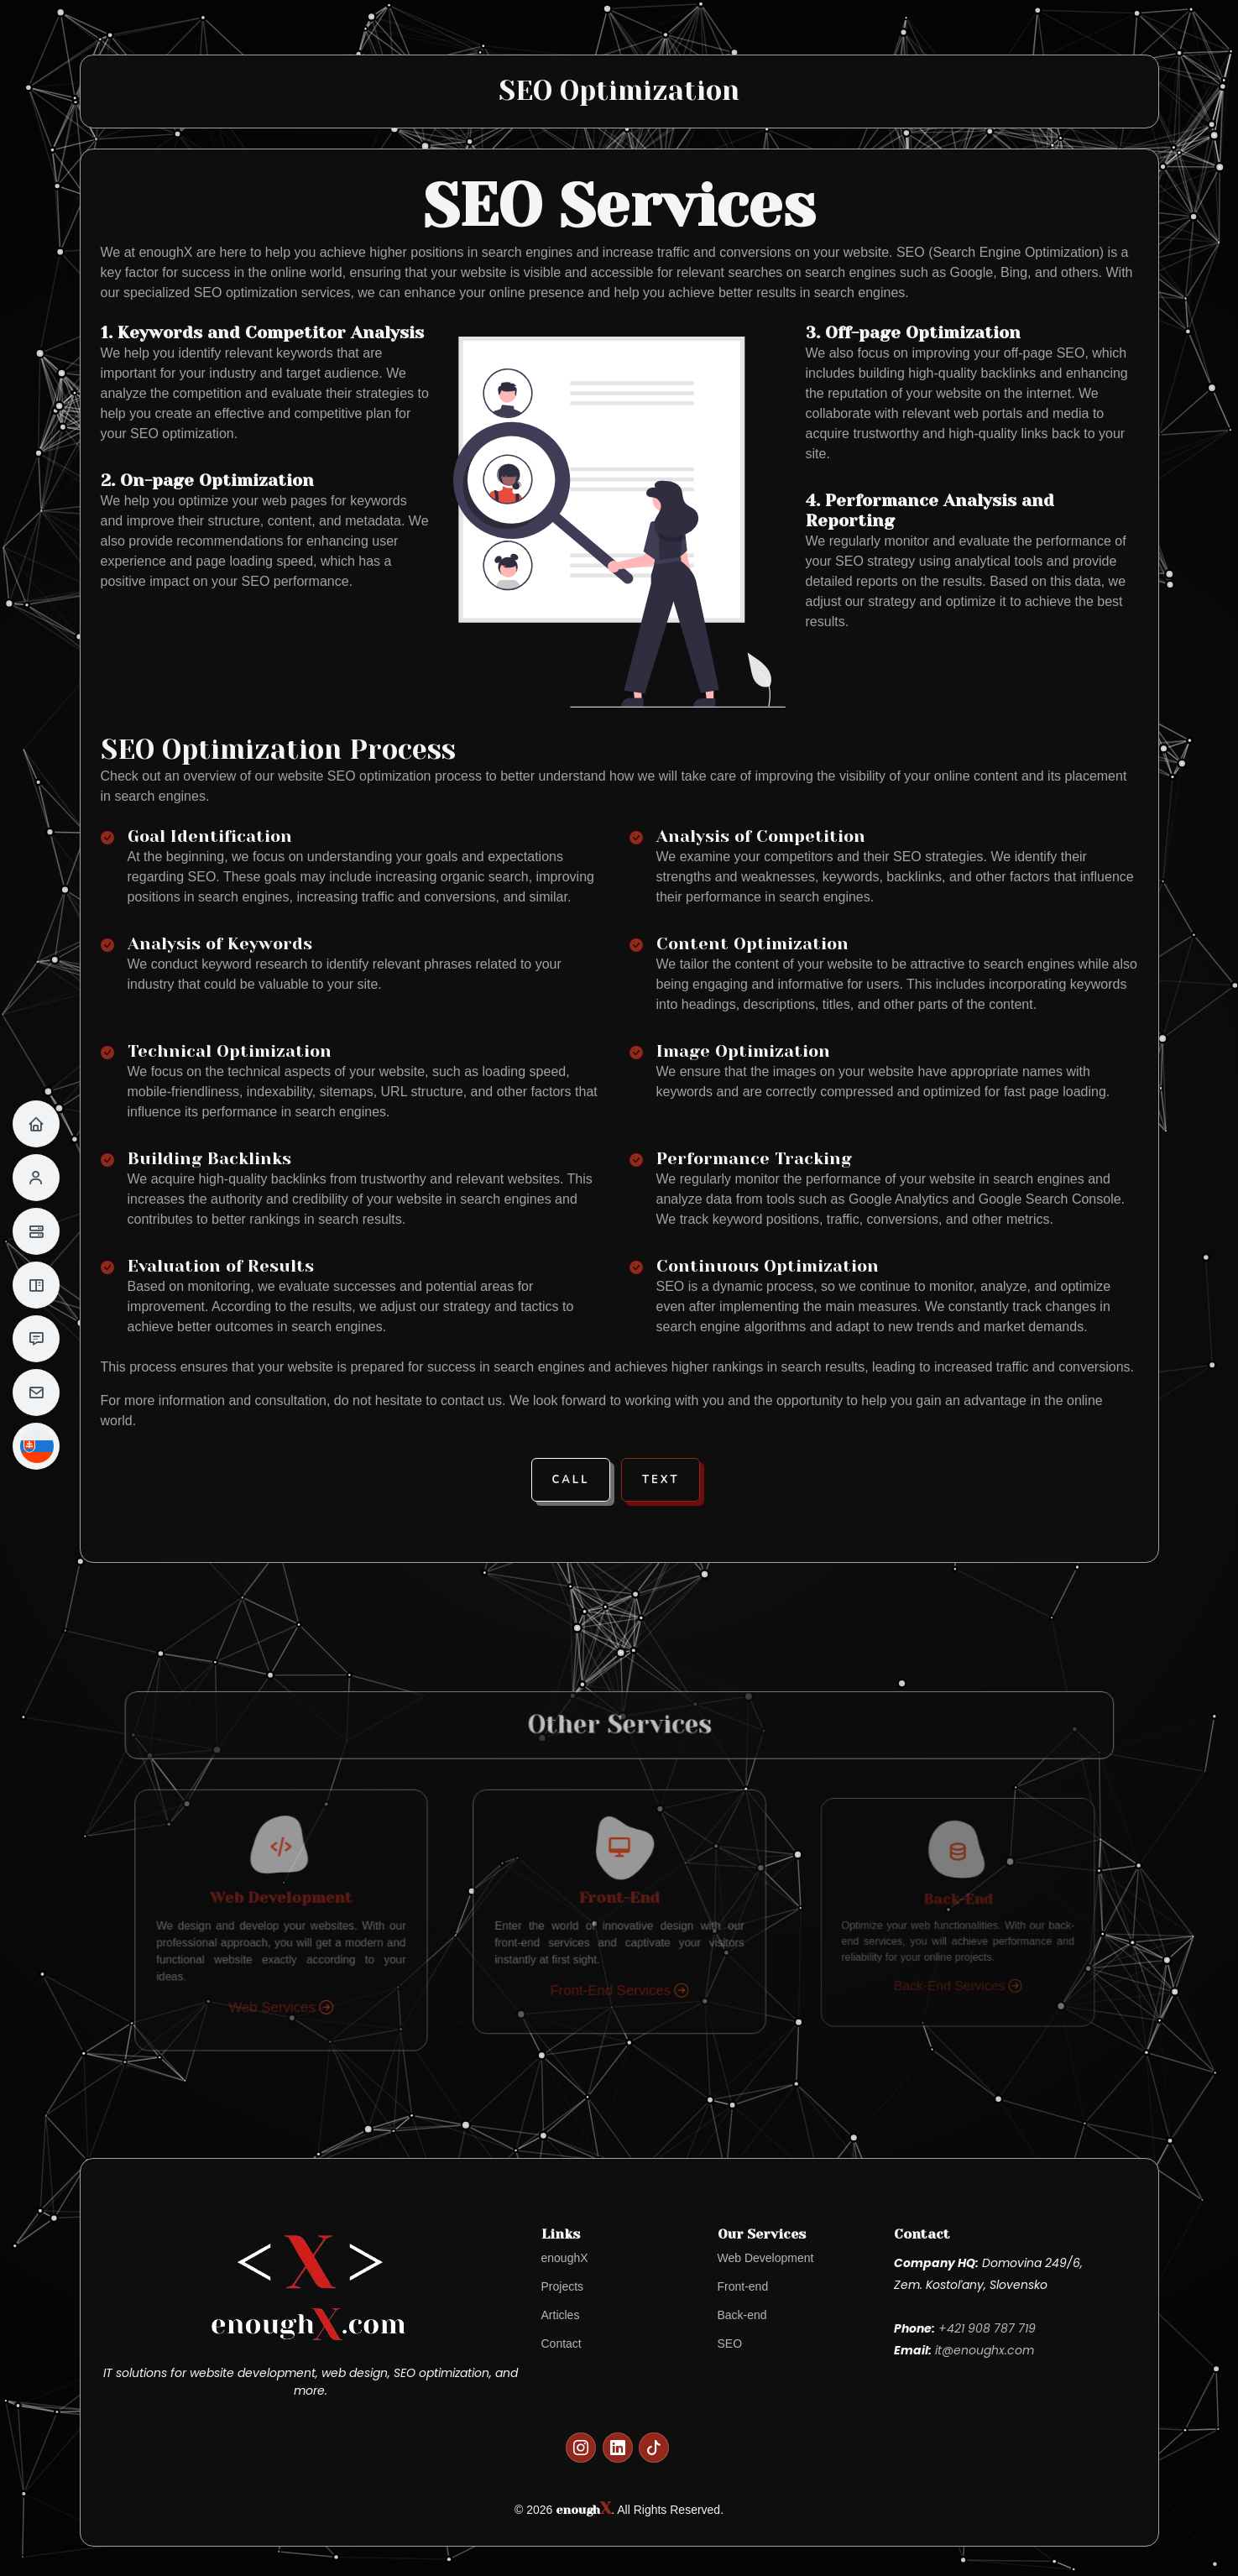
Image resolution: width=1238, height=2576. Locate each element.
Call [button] (571, 1479)
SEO (730, 2343)
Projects (562, 2286)
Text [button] (661, 1479)
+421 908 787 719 (987, 2328)
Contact (561, 2343)
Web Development (766, 2258)
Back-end (742, 2315)
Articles (560, 2315)
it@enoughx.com (984, 2350)
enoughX (564, 2258)
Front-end (743, 2286)
